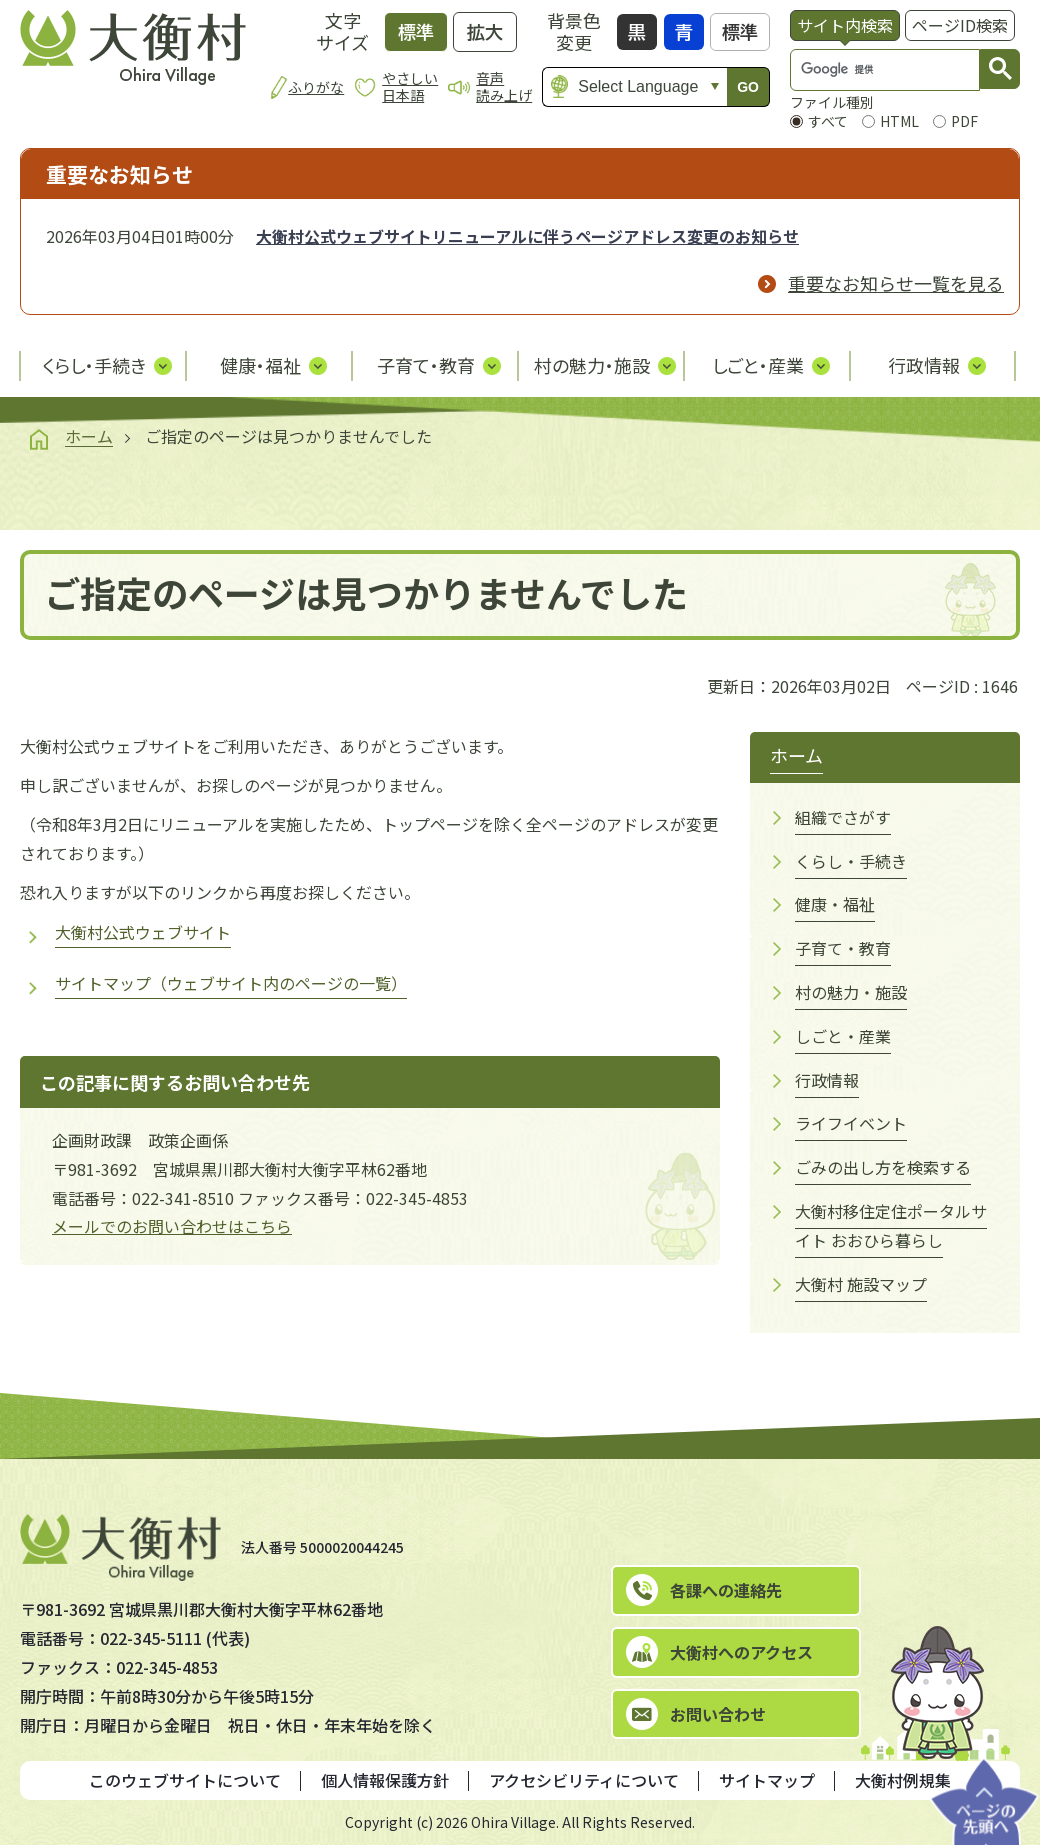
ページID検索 (960, 25)
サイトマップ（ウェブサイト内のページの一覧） (231, 983)
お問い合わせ (718, 1714)
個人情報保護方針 (385, 1780)
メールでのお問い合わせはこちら (172, 1226)
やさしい (410, 86)
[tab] (845, 25)
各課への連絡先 (726, 1590)
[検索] (866, 69)
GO (748, 87)
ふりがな (316, 87)
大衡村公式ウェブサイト (143, 932)
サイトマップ (767, 1780)
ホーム (89, 436)
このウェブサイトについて (185, 1780)
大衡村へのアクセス (741, 1652)
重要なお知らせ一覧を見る (896, 283)
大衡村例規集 (903, 1780)
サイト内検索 (845, 25)
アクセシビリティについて (584, 1780)
